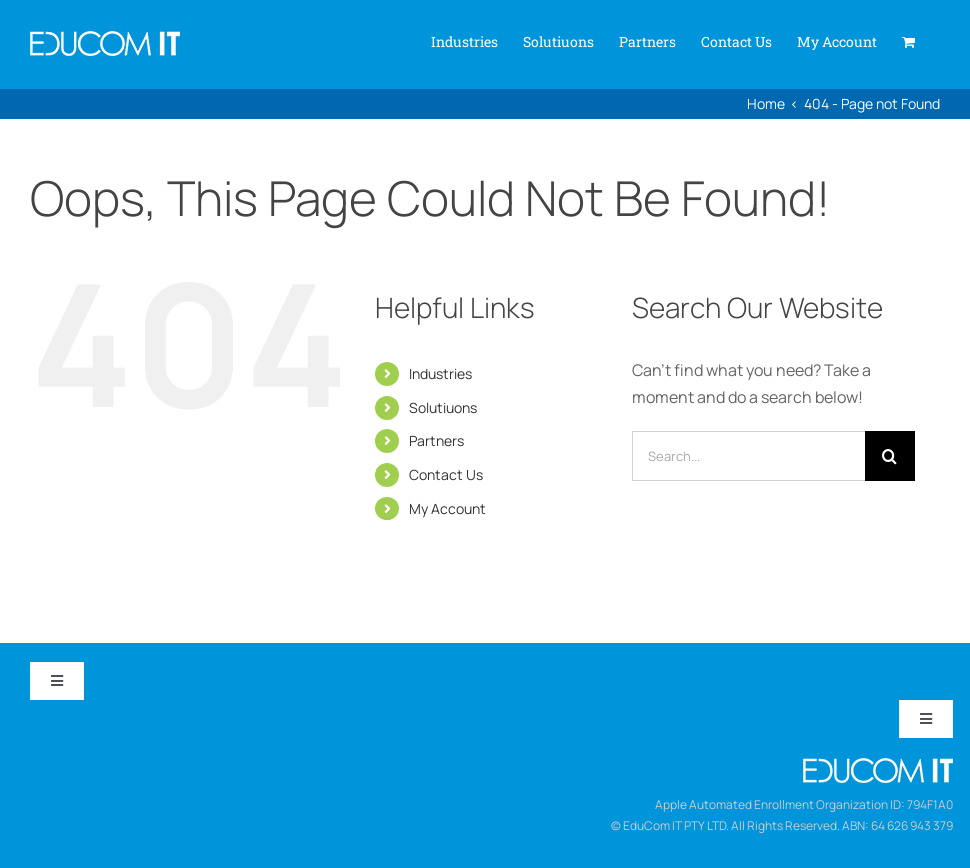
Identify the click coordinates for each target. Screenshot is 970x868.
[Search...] (748, 456)
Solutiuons (443, 407)
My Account (447, 508)
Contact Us (446, 474)
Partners (436, 440)
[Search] (890, 456)
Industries (440, 373)
